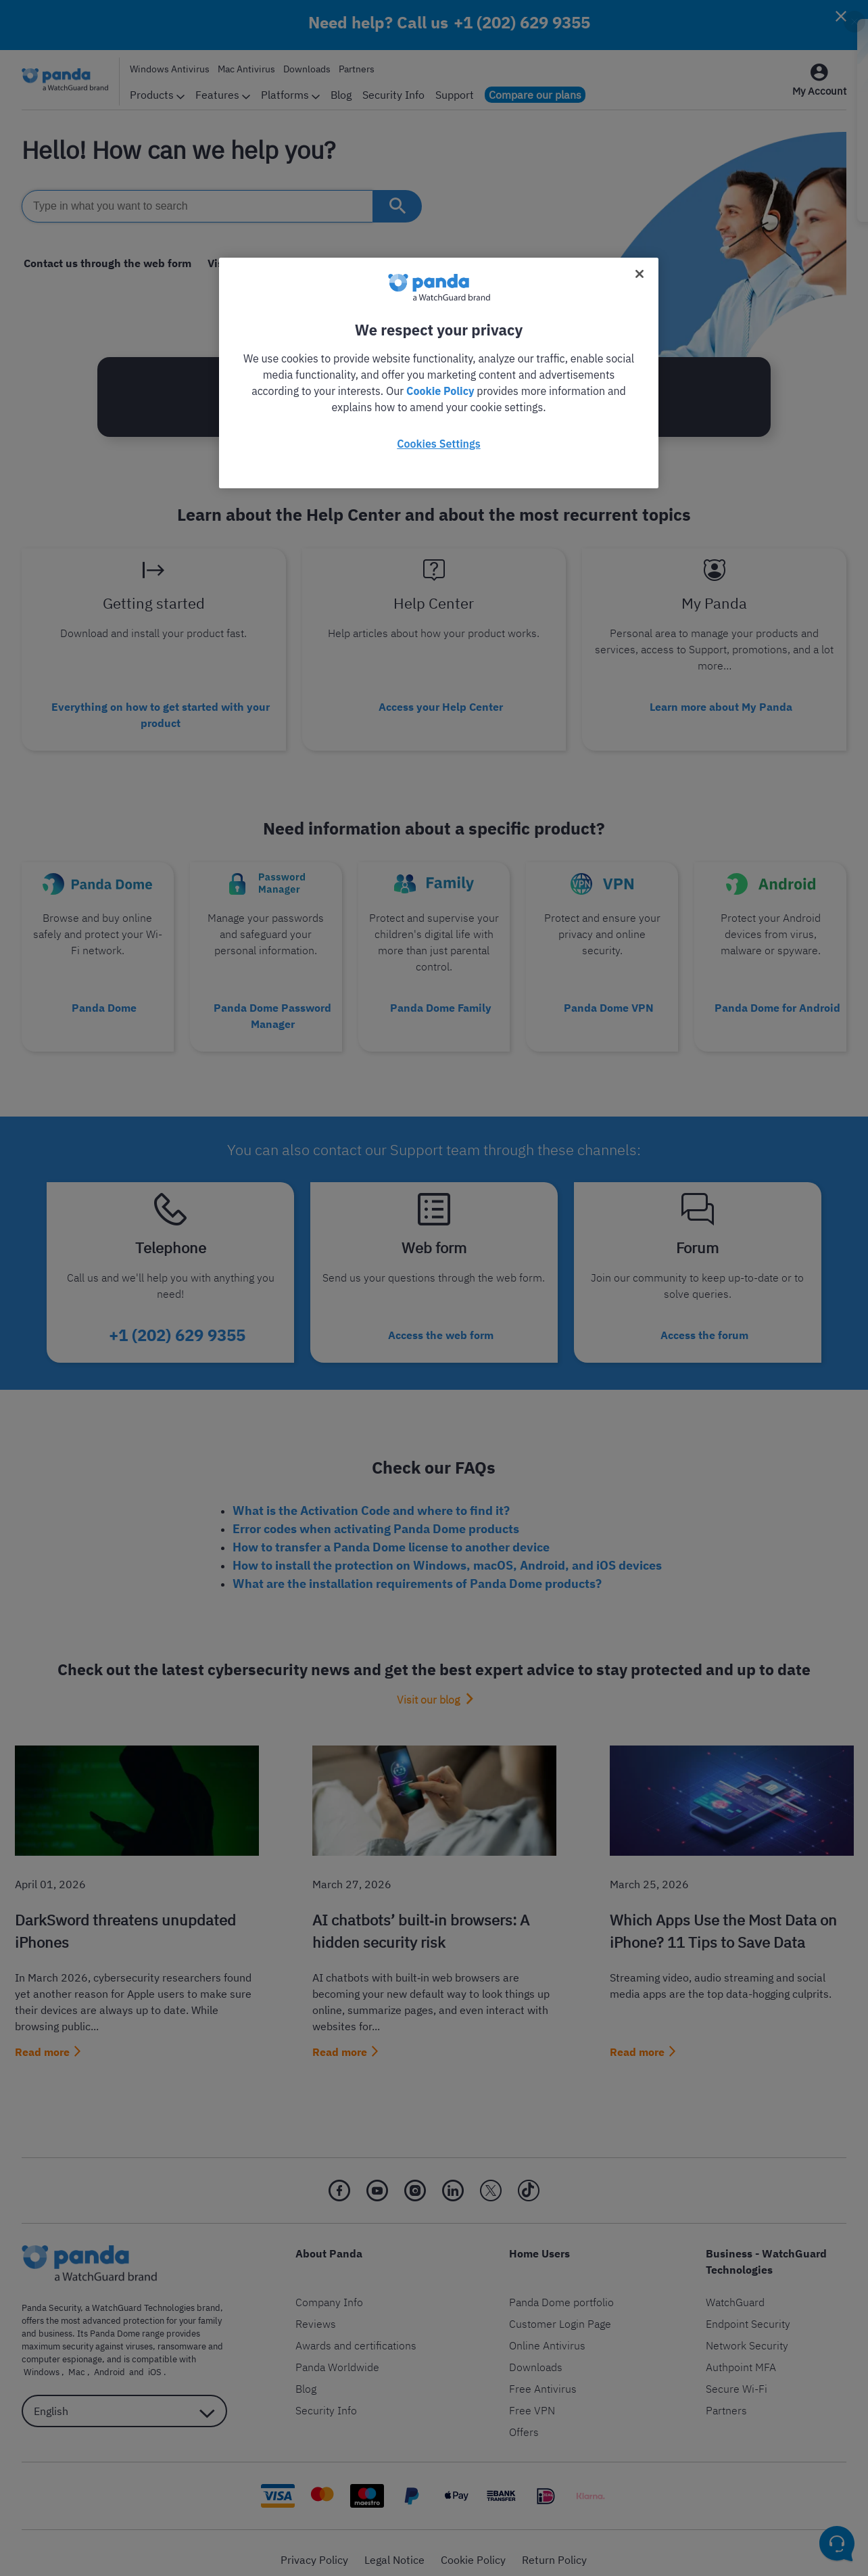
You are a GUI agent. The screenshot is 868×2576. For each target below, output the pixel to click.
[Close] (639, 274)
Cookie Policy (440, 391)
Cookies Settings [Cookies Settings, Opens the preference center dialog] (438, 443)
